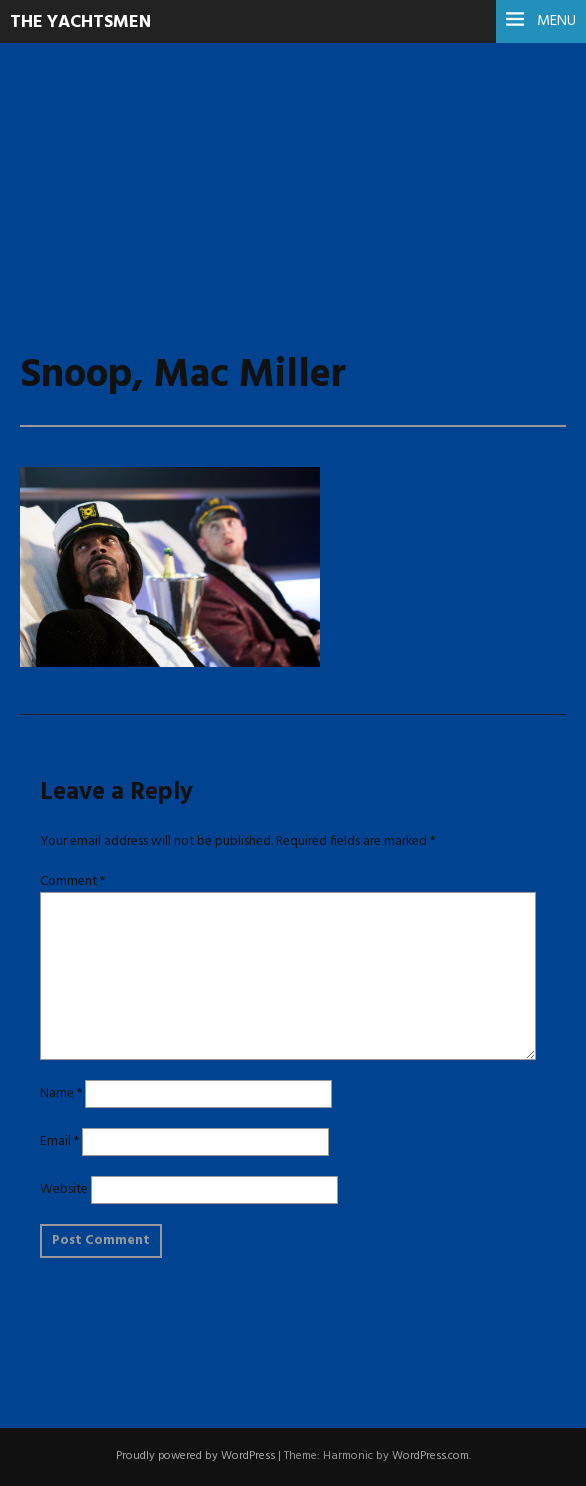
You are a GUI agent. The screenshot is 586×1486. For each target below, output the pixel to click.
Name (61, 1093)
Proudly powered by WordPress (195, 1456)
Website (64, 1189)
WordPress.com (430, 1456)
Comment (72, 881)
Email (59, 1141)
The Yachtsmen (80, 22)
